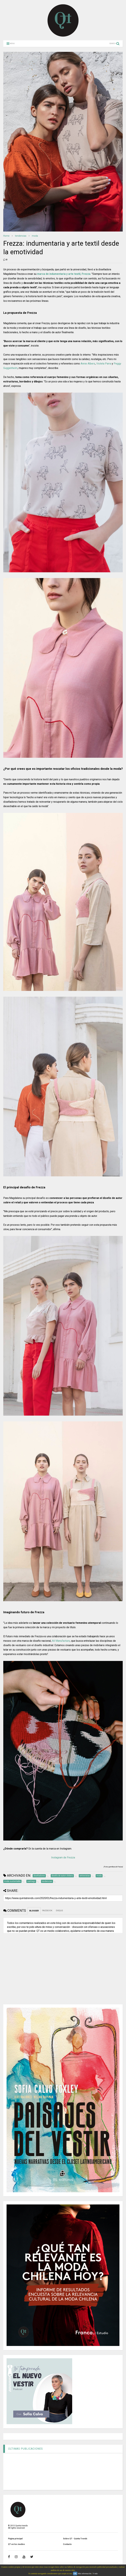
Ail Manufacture (61, 1640)
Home (6, 235)
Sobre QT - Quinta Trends (75, 2538)
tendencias (20, 235)
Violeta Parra (103, 363)
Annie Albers (88, 363)
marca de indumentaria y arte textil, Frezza (63, 273)
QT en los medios (16, 2544)
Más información (84, 2573)
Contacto (67, 2544)
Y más (95, 2573)
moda (35, 235)
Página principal (15, 2538)
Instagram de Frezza (63, 1857)
